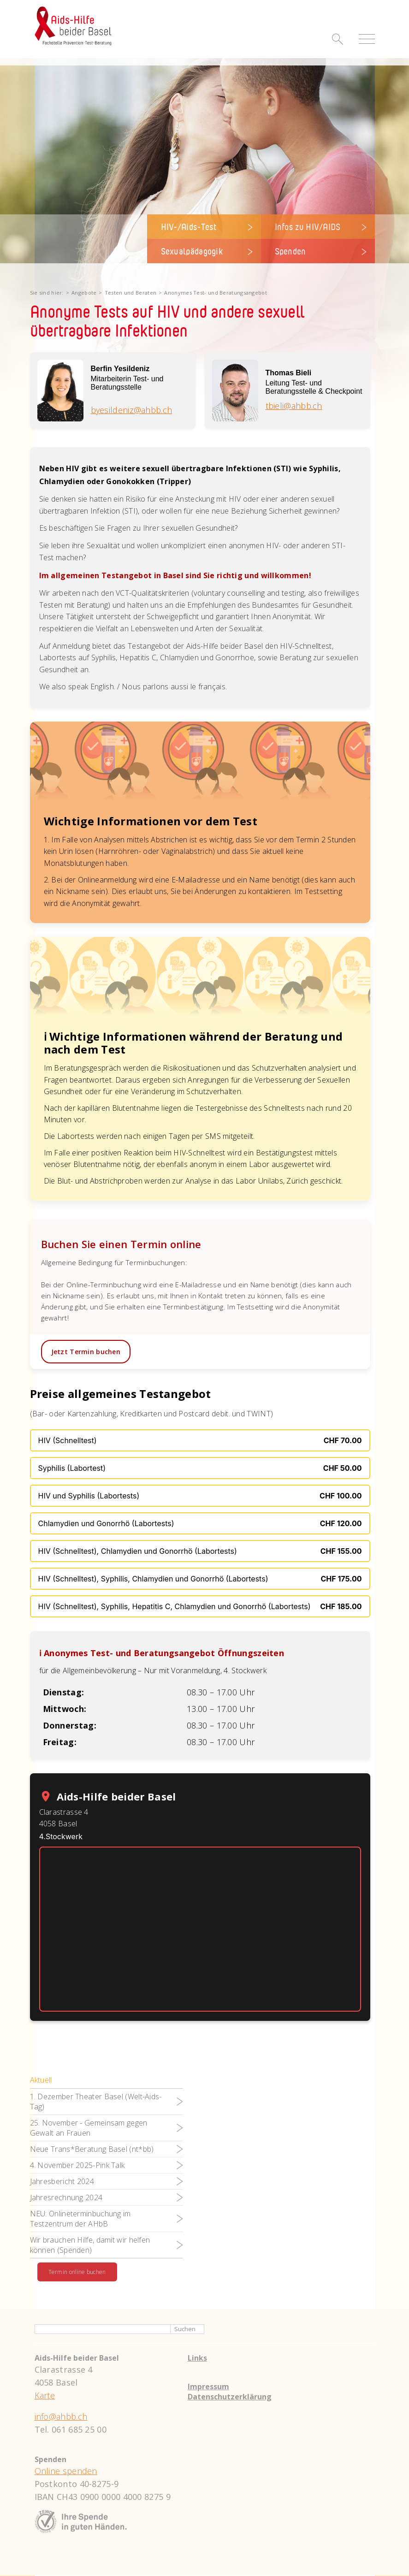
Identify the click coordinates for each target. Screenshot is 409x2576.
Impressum (208, 2387)
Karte (45, 2395)
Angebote (83, 292)
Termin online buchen (77, 2272)
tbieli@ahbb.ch (294, 405)
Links (197, 2358)
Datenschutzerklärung (230, 2397)
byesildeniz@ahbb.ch (131, 409)
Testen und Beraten (130, 292)
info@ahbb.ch (61, 2416)
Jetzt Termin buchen (86, 1351)
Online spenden (66, 2471)
